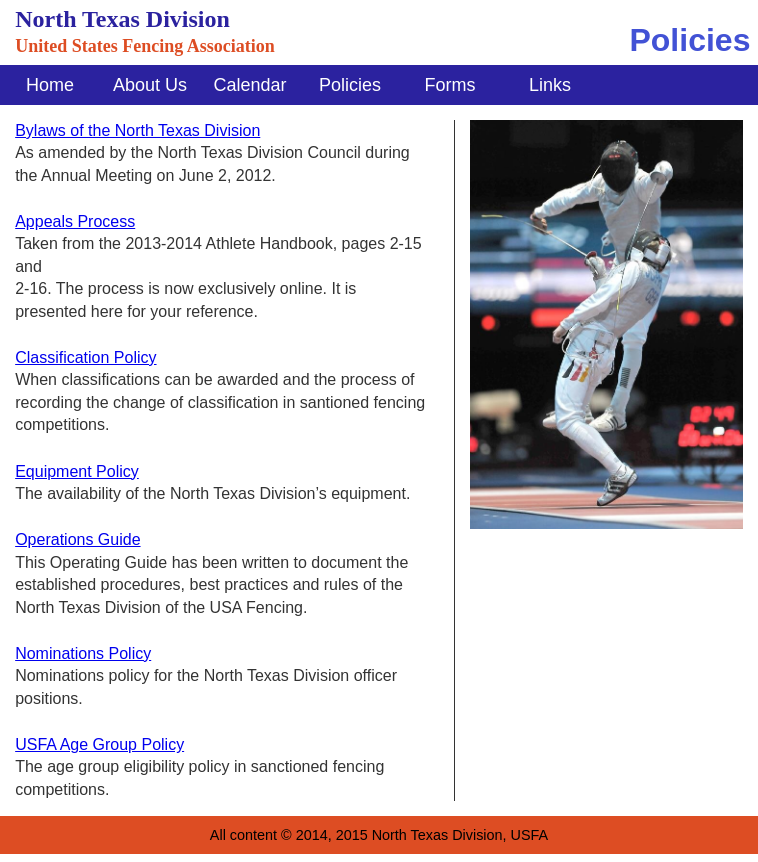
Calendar (249, 85)
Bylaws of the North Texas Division (137, 130)
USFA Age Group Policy (99, 744)
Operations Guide (77, 539)
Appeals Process (75, 221)
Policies (350, 85)
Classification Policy (85, 357)
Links (550, 85)
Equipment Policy (77, 471)
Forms (450, 85)
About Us (150, 85)
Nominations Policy (83, 653)
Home (50, 85)
